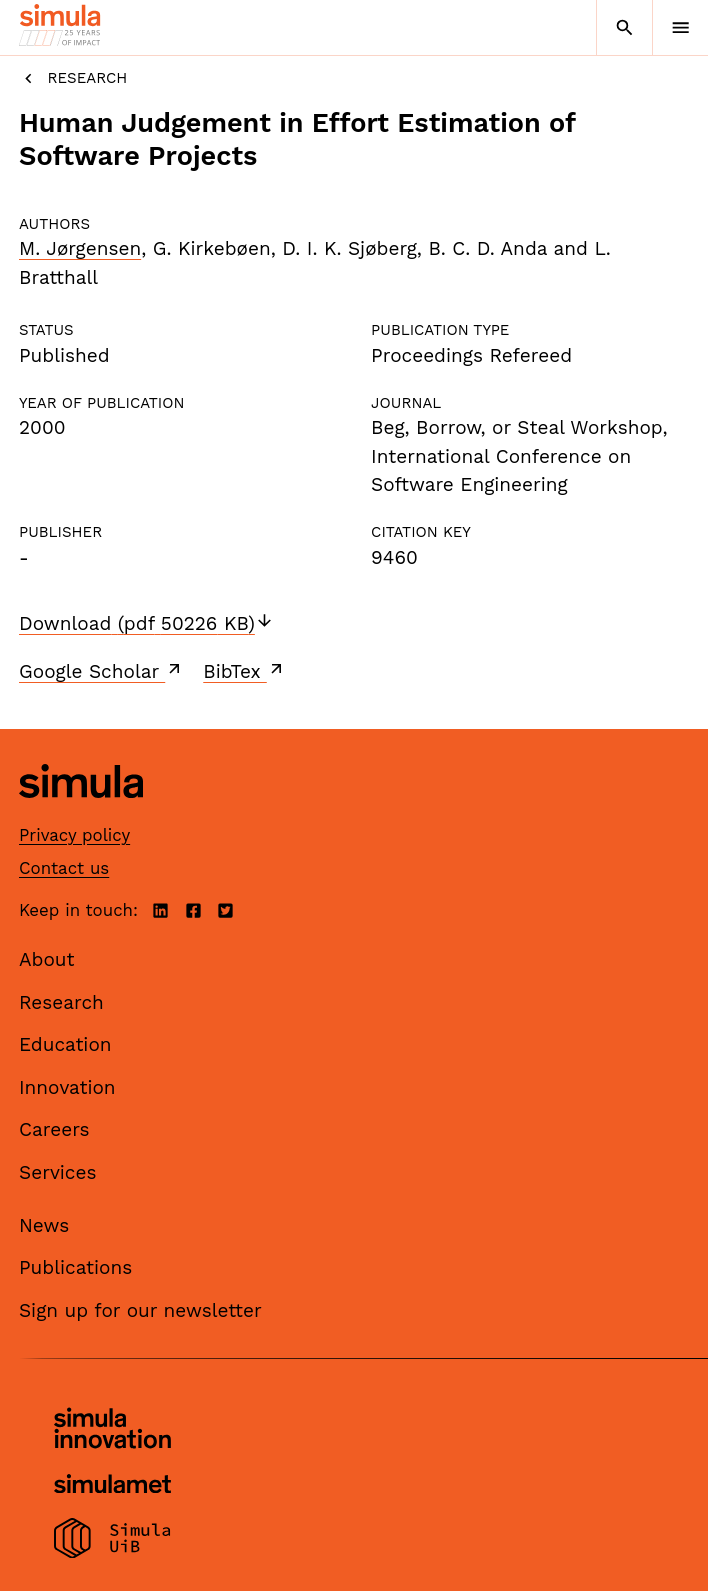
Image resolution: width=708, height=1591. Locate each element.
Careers (54, 1129)
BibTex (244, 671)
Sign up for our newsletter (140, 1310)
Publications (75, 1267)
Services (57, 1172)
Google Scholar (101, 671)
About (47, 959)
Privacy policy (74, 835)
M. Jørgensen (80, 248)
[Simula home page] (81, 812)
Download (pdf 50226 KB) (146, 623)
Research (73, 78)
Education (65, 1044)
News (44, 1225)
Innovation (67, 1087)
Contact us (64, 868)
